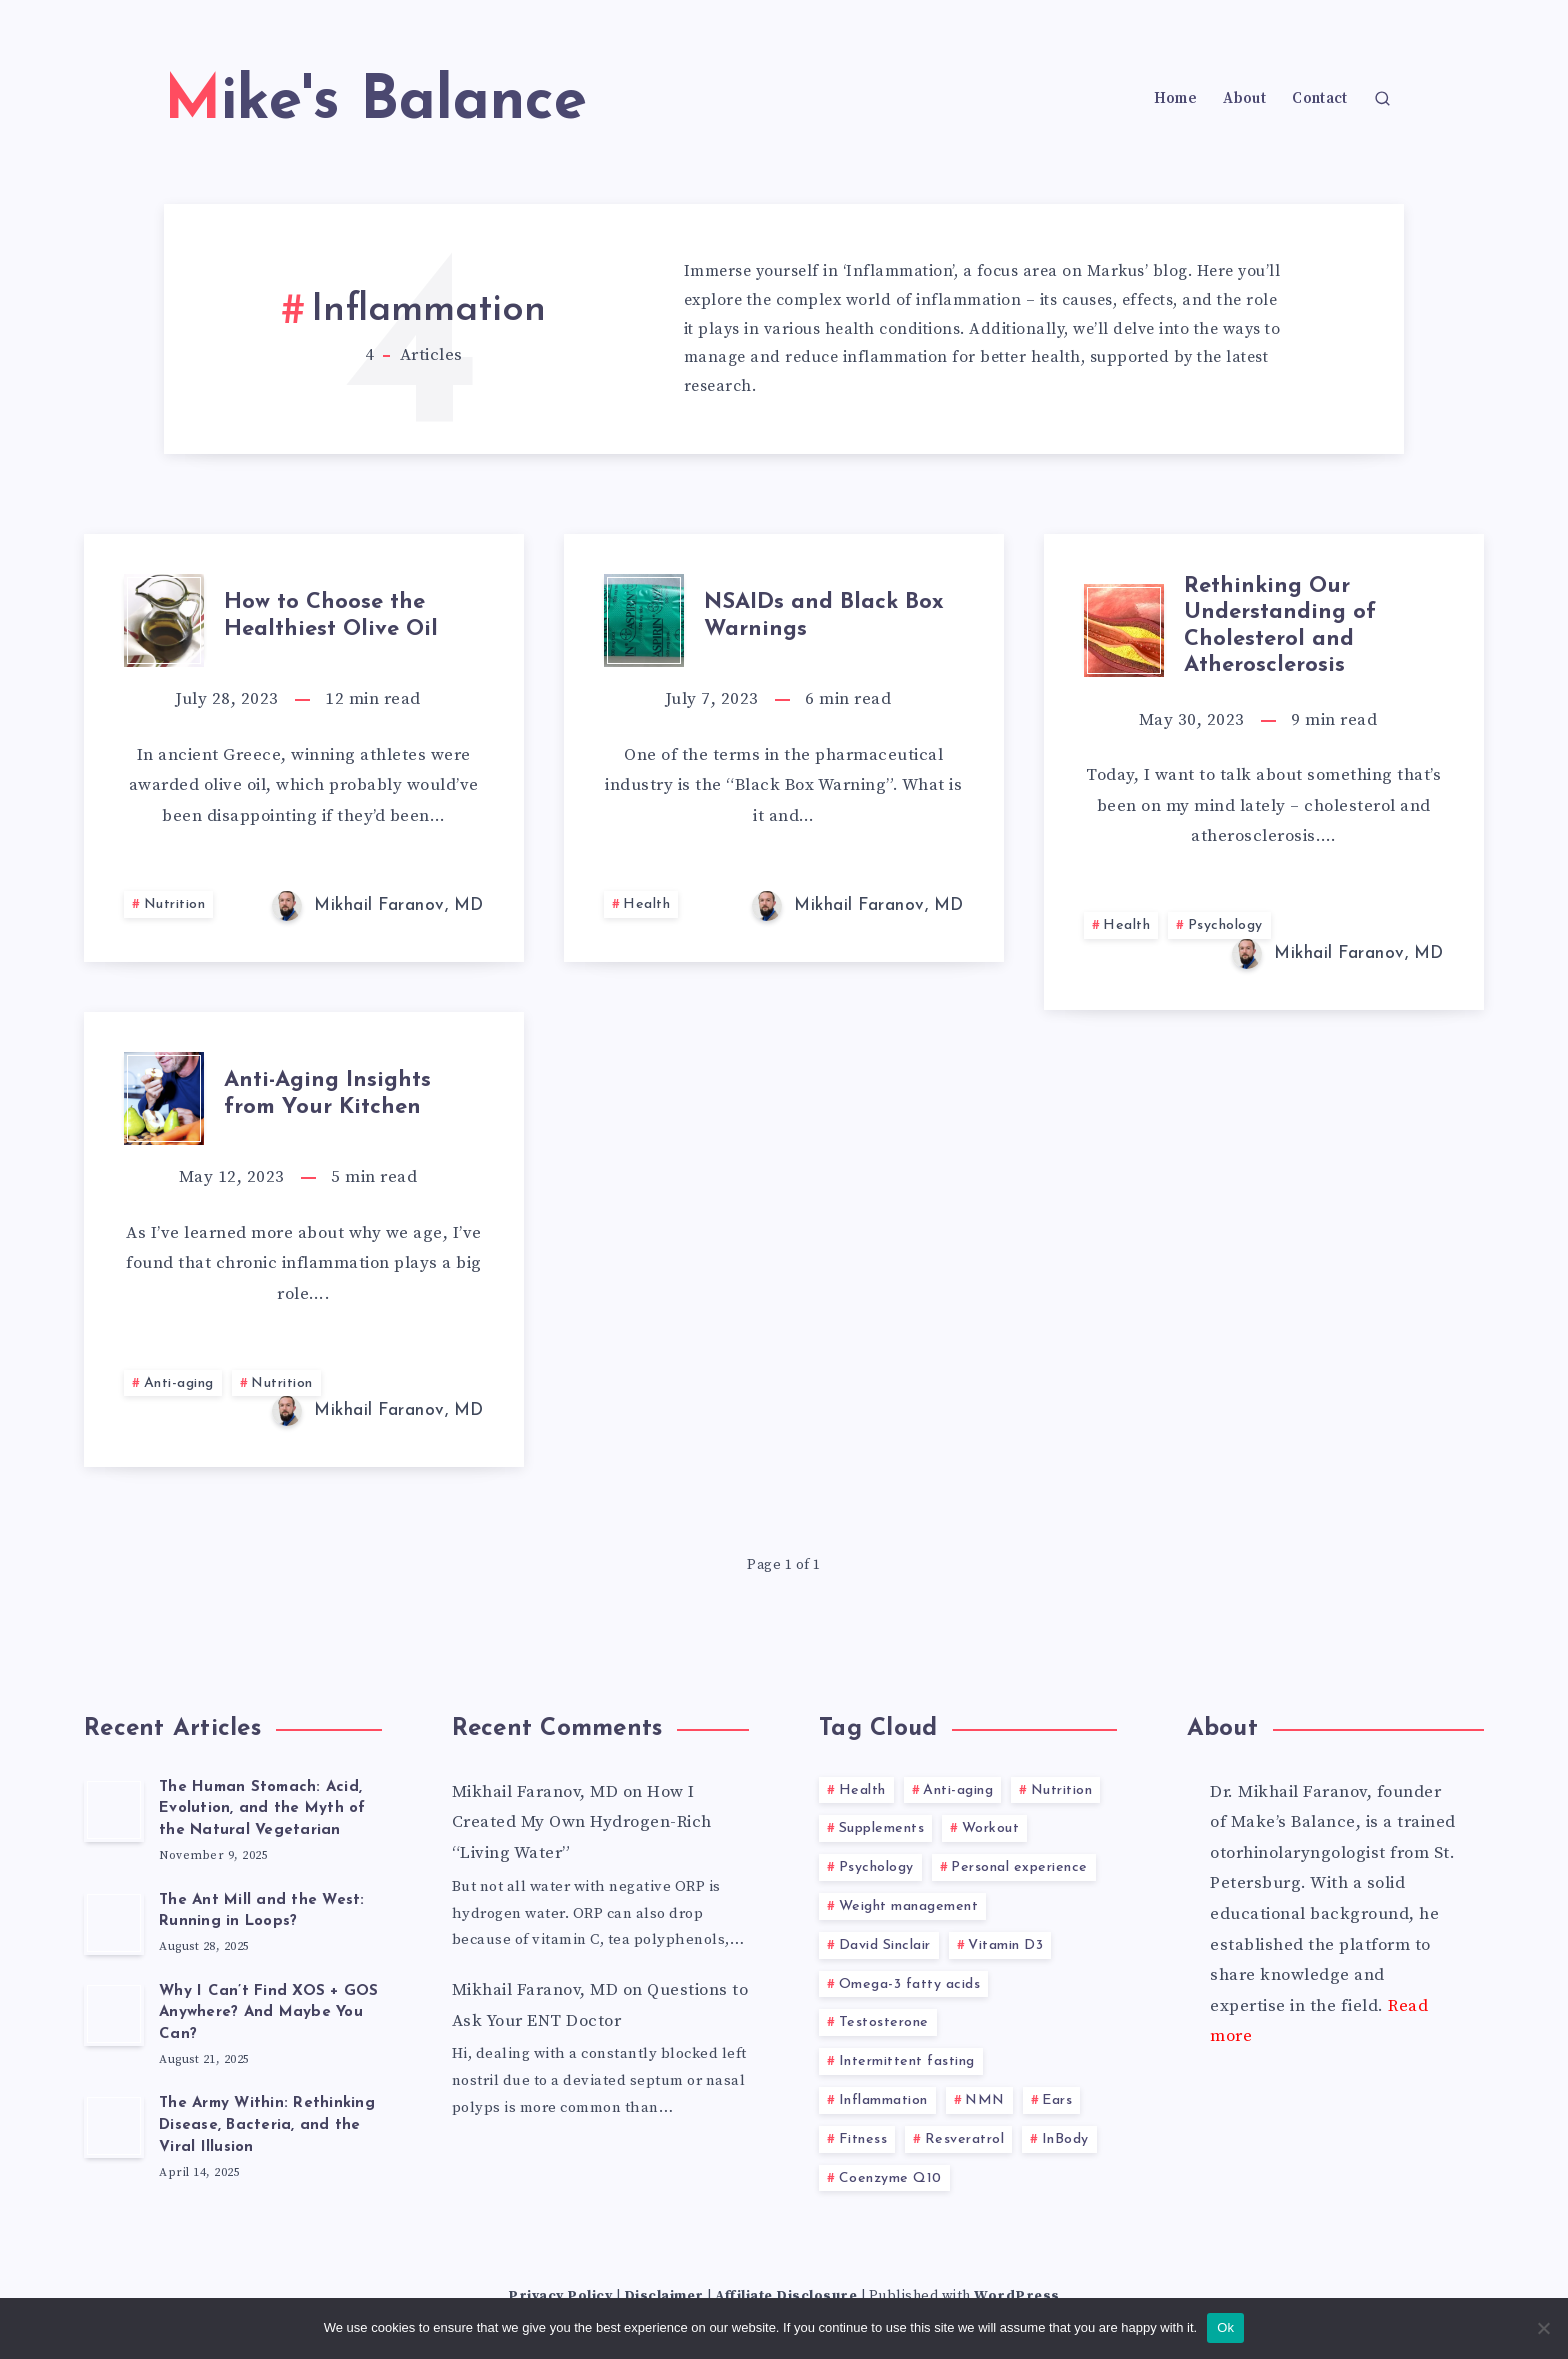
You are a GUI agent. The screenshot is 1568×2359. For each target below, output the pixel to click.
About (1244, 99)
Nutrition (175, 904)
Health (646, 904)
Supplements (882, 1828)
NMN (985, 2100)
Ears (1057, 2100)
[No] (1543, 2328)
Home (1175, 99)
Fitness (863, 2139)
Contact (1319, 99)
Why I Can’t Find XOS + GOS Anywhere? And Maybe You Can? (269, 2013)
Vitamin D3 (1005, 1945)
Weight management (909, 1906)
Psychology (1225, 925)
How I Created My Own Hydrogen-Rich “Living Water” (582, 1822)
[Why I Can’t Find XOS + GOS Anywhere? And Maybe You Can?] (114, 2014)
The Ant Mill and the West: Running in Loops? (262, 1911)
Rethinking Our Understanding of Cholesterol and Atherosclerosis (1280, 626)
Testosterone (884, 2022)
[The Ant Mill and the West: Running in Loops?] (114, 1923)
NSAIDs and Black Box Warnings (824, 615)
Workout (991, 1828)
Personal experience (1019, 1867)
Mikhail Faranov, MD (535, 1792)
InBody (1065, 2139)
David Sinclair (885, 1945)
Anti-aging (179, 1383)
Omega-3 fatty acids (910, 1984)
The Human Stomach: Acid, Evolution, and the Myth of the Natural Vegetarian (262, 1809)
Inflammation (883, 2100)
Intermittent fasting (907, 2061)
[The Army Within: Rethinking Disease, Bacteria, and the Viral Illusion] (114, 2126)
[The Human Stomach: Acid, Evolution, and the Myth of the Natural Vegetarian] (114, 1810)
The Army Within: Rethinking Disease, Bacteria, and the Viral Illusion (267, 2125)
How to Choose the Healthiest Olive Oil (331, 615)
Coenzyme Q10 (890, 2178)
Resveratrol (965, 2139)
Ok (1225, 2327)
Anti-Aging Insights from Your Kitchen (327, 1093)
